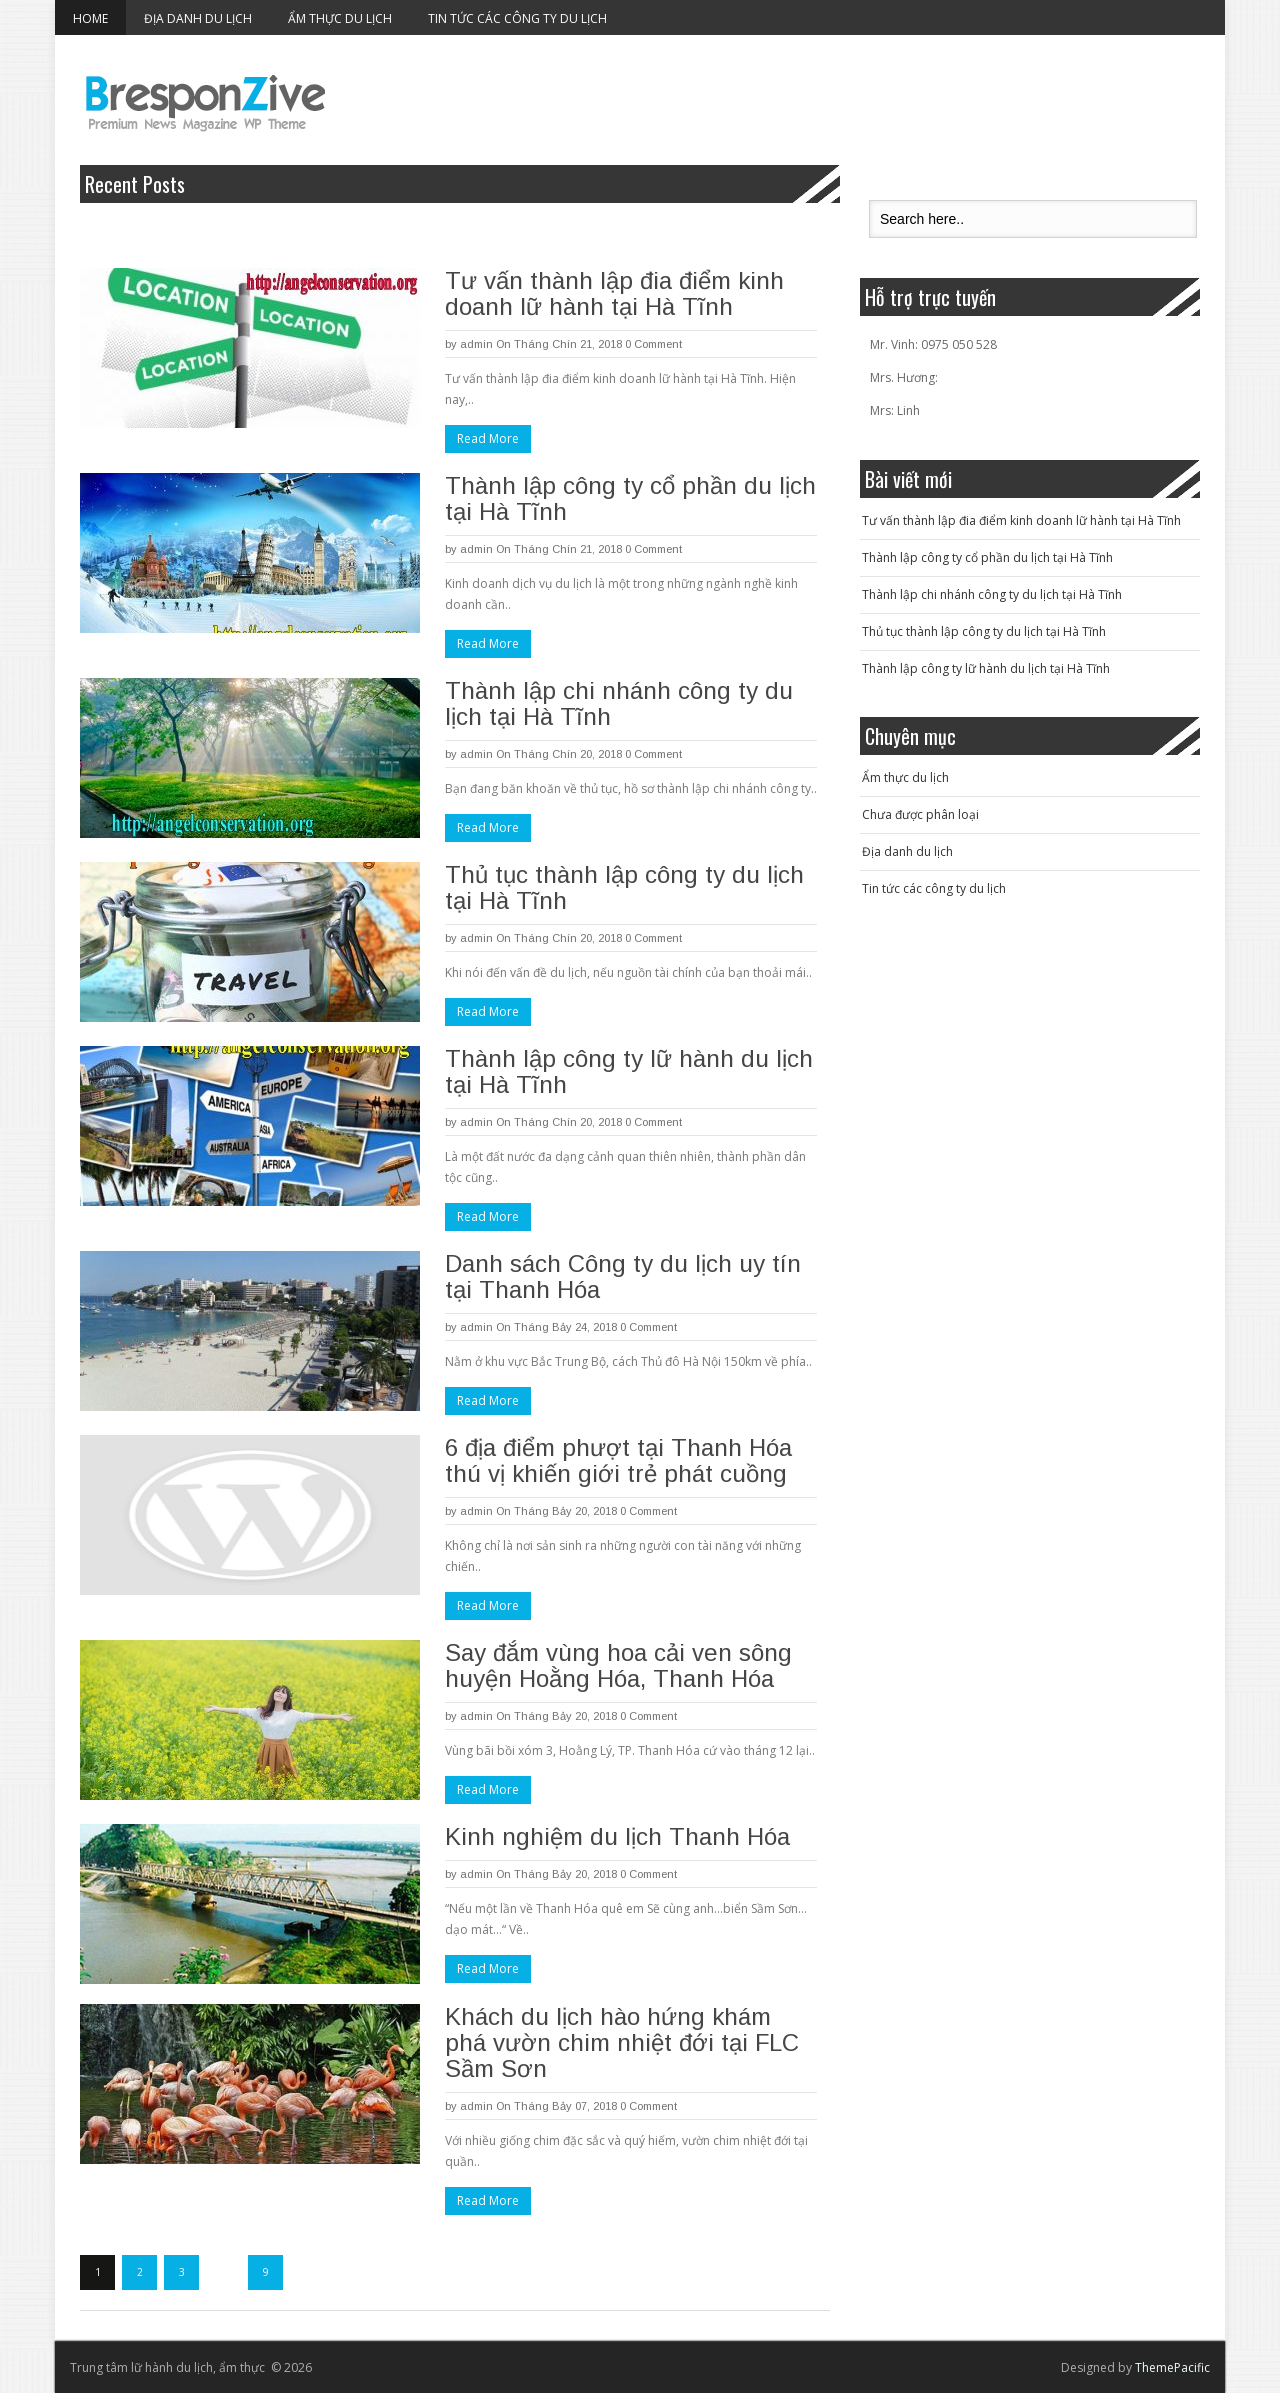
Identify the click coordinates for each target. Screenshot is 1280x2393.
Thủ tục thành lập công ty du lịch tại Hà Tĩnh (624, 887)
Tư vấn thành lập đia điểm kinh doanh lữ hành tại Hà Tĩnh (614, 293)
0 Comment (653, 344)
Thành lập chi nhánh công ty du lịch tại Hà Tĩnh (619, 703)
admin (476, 344)
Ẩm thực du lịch (340, 18)
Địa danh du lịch (198, 18)
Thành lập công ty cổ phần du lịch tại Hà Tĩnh (630, 498)
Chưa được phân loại (920, 814)
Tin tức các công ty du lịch (517, 18)
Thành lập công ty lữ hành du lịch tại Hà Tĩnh (629, 1071)
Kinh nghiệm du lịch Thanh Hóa (617, 1836)
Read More (488, 438)
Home (90, 18)
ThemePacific (1172, 2367)
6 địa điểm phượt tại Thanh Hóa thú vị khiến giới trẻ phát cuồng (618, 1460)
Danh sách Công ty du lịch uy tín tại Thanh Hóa (623, 1276)
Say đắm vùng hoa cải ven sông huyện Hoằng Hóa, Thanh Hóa (618, 1665)
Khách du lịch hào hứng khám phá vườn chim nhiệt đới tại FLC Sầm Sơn (622, 2042)
